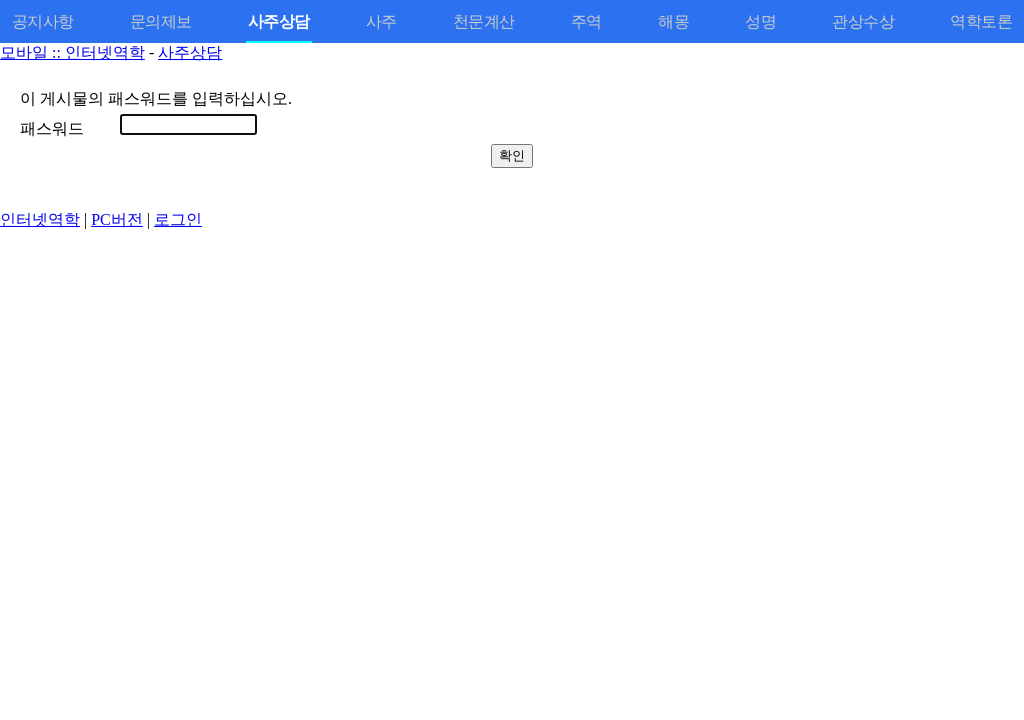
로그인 (178, 219)
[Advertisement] (512, 371)
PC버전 (117, 219)
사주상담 (190, 52)
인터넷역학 (40, 219)
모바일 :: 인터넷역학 (72, 52)
